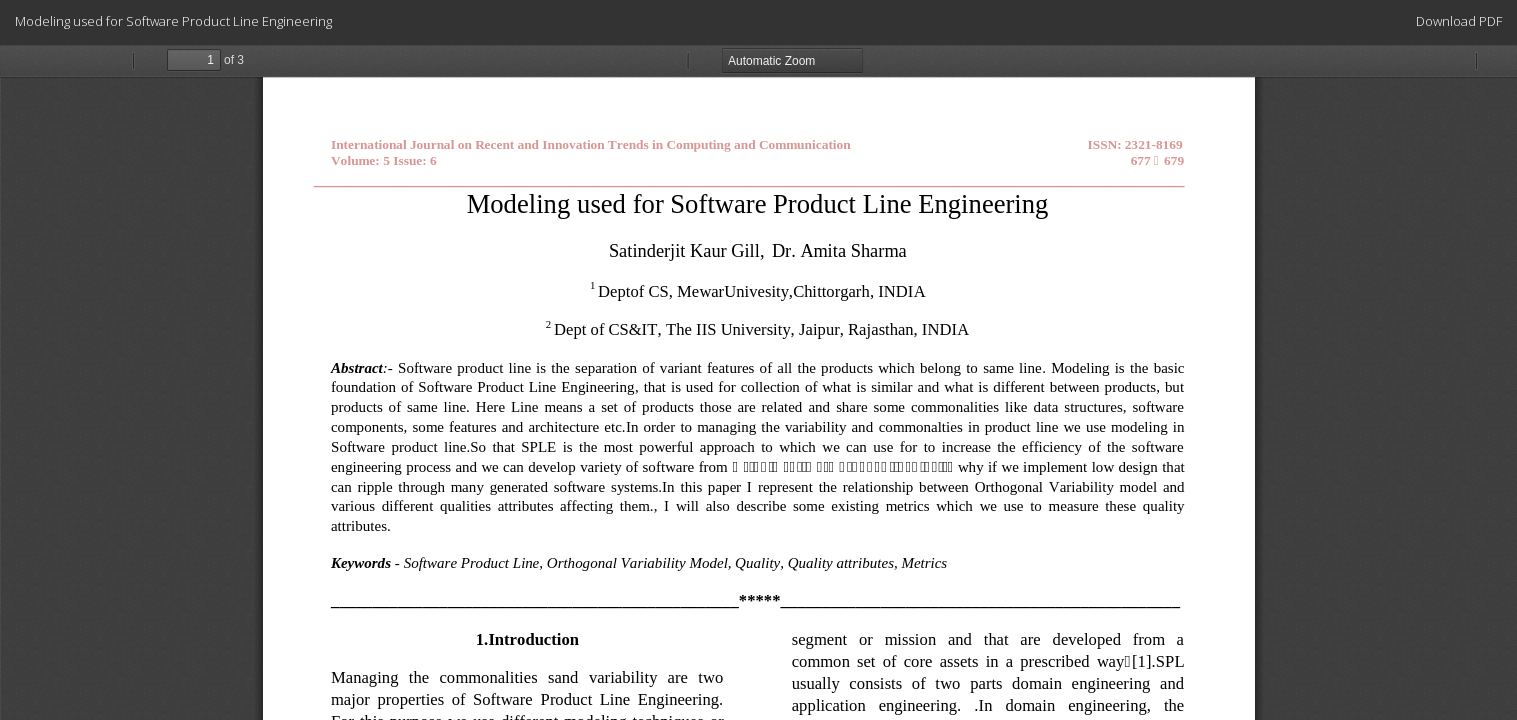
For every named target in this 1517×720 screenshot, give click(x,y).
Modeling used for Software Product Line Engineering (173, 21)
